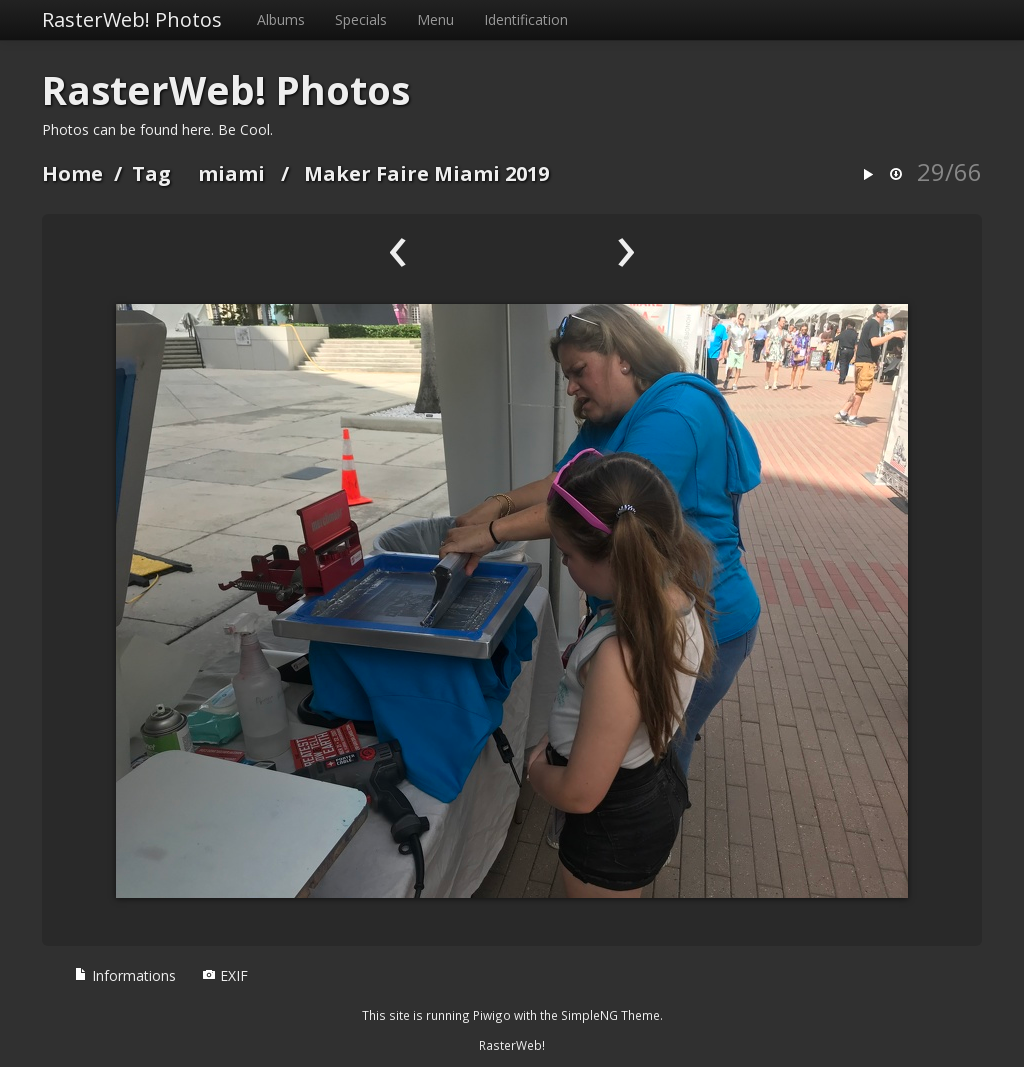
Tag (151, 173)
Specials (361, 19)
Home (72, 173)
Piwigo (492, 1015)
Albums (281, 19)
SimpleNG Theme (610, 1015)
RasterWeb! (512, 1045)
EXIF (225, 975)
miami (231, 173)
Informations (125, 975)
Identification (526, 19)
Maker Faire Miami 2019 (426, 173)
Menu (435, 19)
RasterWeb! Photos (132, 19)
